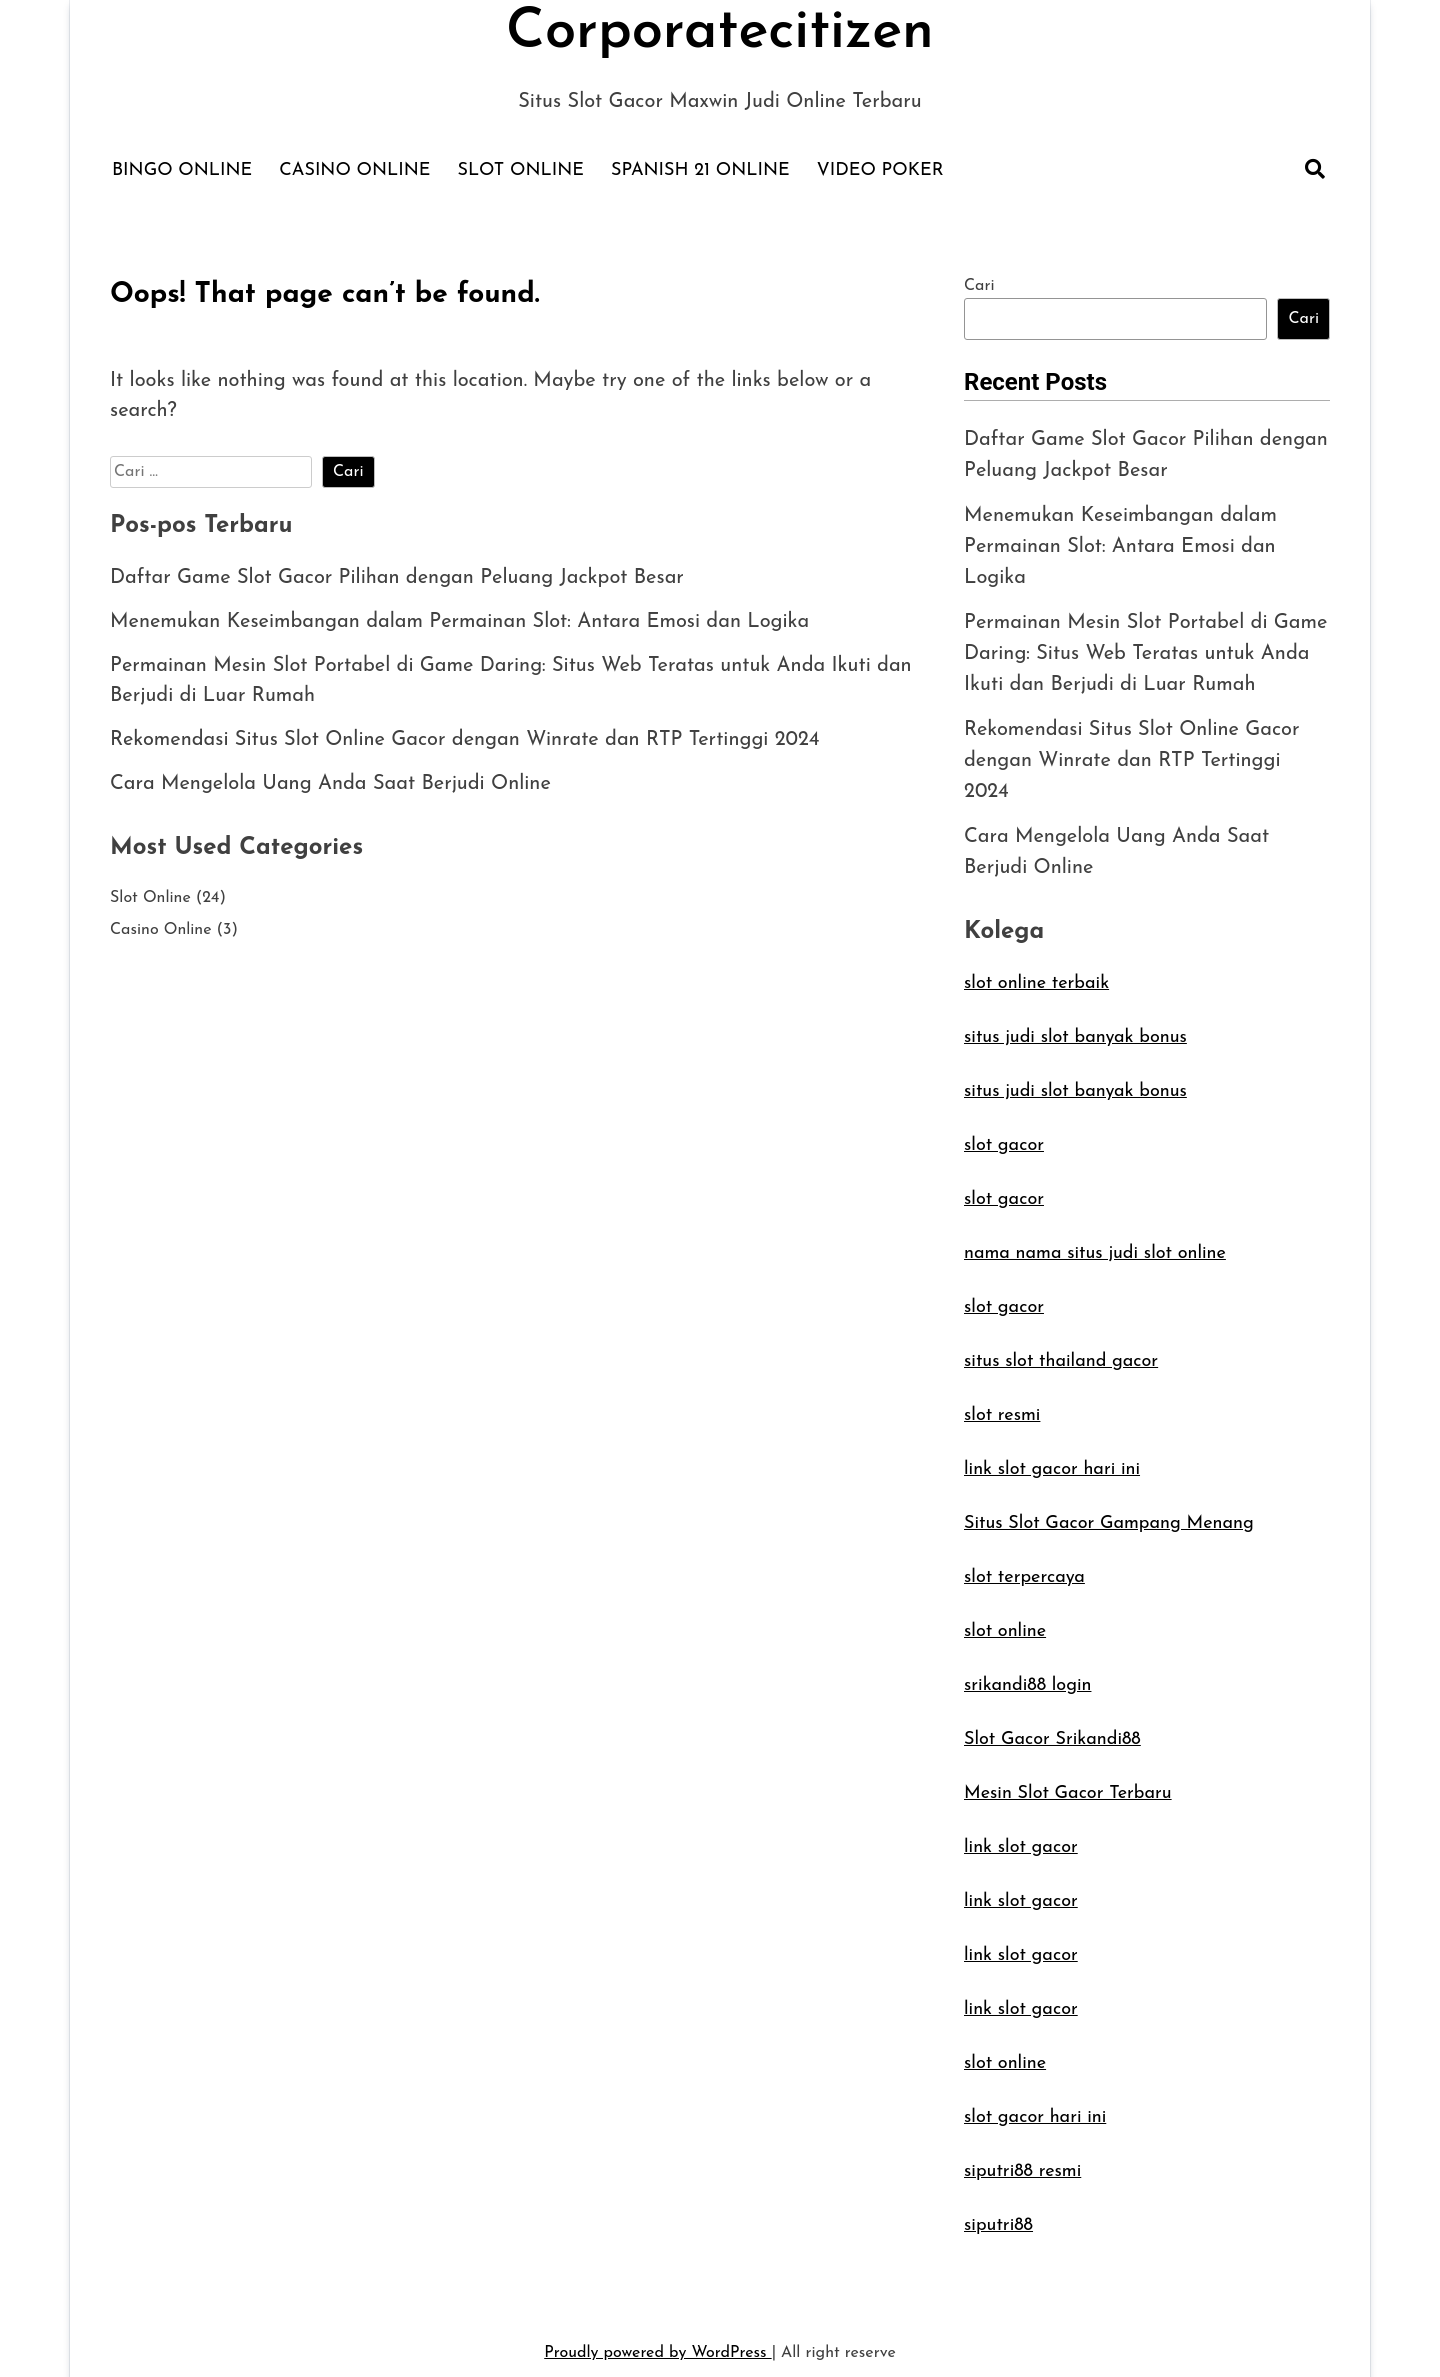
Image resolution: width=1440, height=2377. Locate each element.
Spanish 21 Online (700, 170)
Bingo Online (182, 170)
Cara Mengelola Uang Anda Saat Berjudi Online (330, 785)
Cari (979, 286)
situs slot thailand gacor (1061, 1348)
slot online (1005, 1618)
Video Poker (880, 170)
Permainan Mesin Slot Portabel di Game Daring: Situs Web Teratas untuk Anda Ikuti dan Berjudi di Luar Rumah (1146, 648)
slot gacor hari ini (1035, 2104)
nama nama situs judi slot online (1095, 1240)
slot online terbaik (1036, 970)
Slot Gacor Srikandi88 (1052, 1726)
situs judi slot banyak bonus (1075, 1024)
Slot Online (521, 170)
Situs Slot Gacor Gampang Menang (1109, 1510)
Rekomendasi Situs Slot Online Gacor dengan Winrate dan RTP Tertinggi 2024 (465, 741)
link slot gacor (1021, 1834)
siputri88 (998, 2212)
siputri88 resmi (1022, 2158)
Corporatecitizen (720, 33)
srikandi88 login (1027, 1672)
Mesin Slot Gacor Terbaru (1068, 1780)
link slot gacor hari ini (1052, 1456)
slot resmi (1002, 1402)
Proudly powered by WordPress (657, 2340)
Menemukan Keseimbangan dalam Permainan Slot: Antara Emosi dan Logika (460, 623)
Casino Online (354, 170)
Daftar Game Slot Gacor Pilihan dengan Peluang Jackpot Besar (397, 579)
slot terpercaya (1024, 1564)
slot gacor (1004, 1132)
